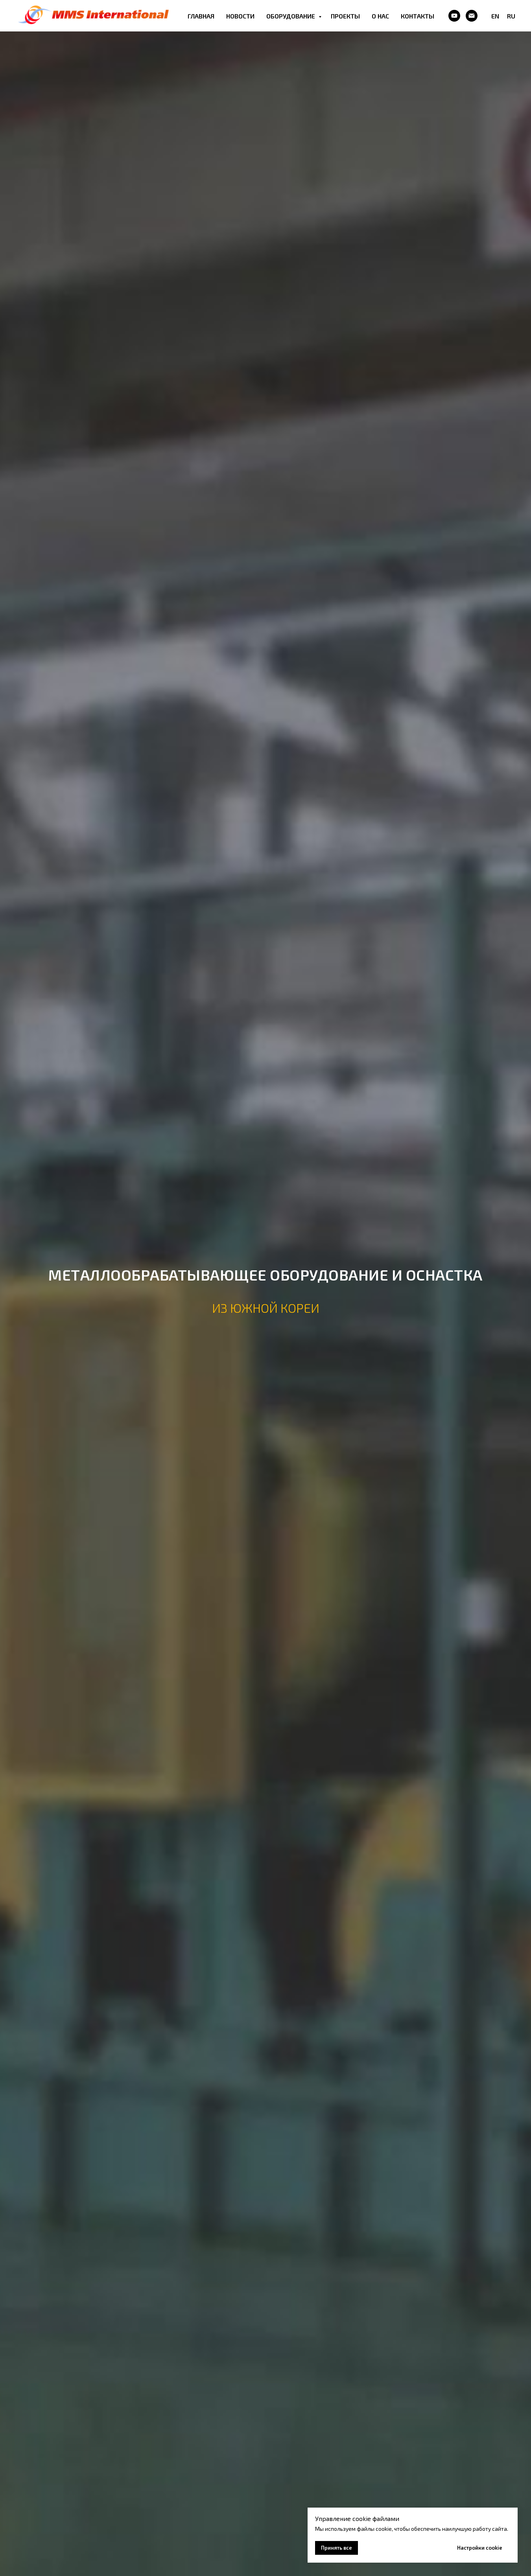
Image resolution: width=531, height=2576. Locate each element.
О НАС (380, 16)
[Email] (472, 16)
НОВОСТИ (240, 16)
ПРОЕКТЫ (345, 16)
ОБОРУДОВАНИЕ (291, 16)
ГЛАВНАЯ (201, 16)
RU (511, 16)
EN (495, 16)
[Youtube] (454, 16)
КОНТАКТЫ (417, 16)
